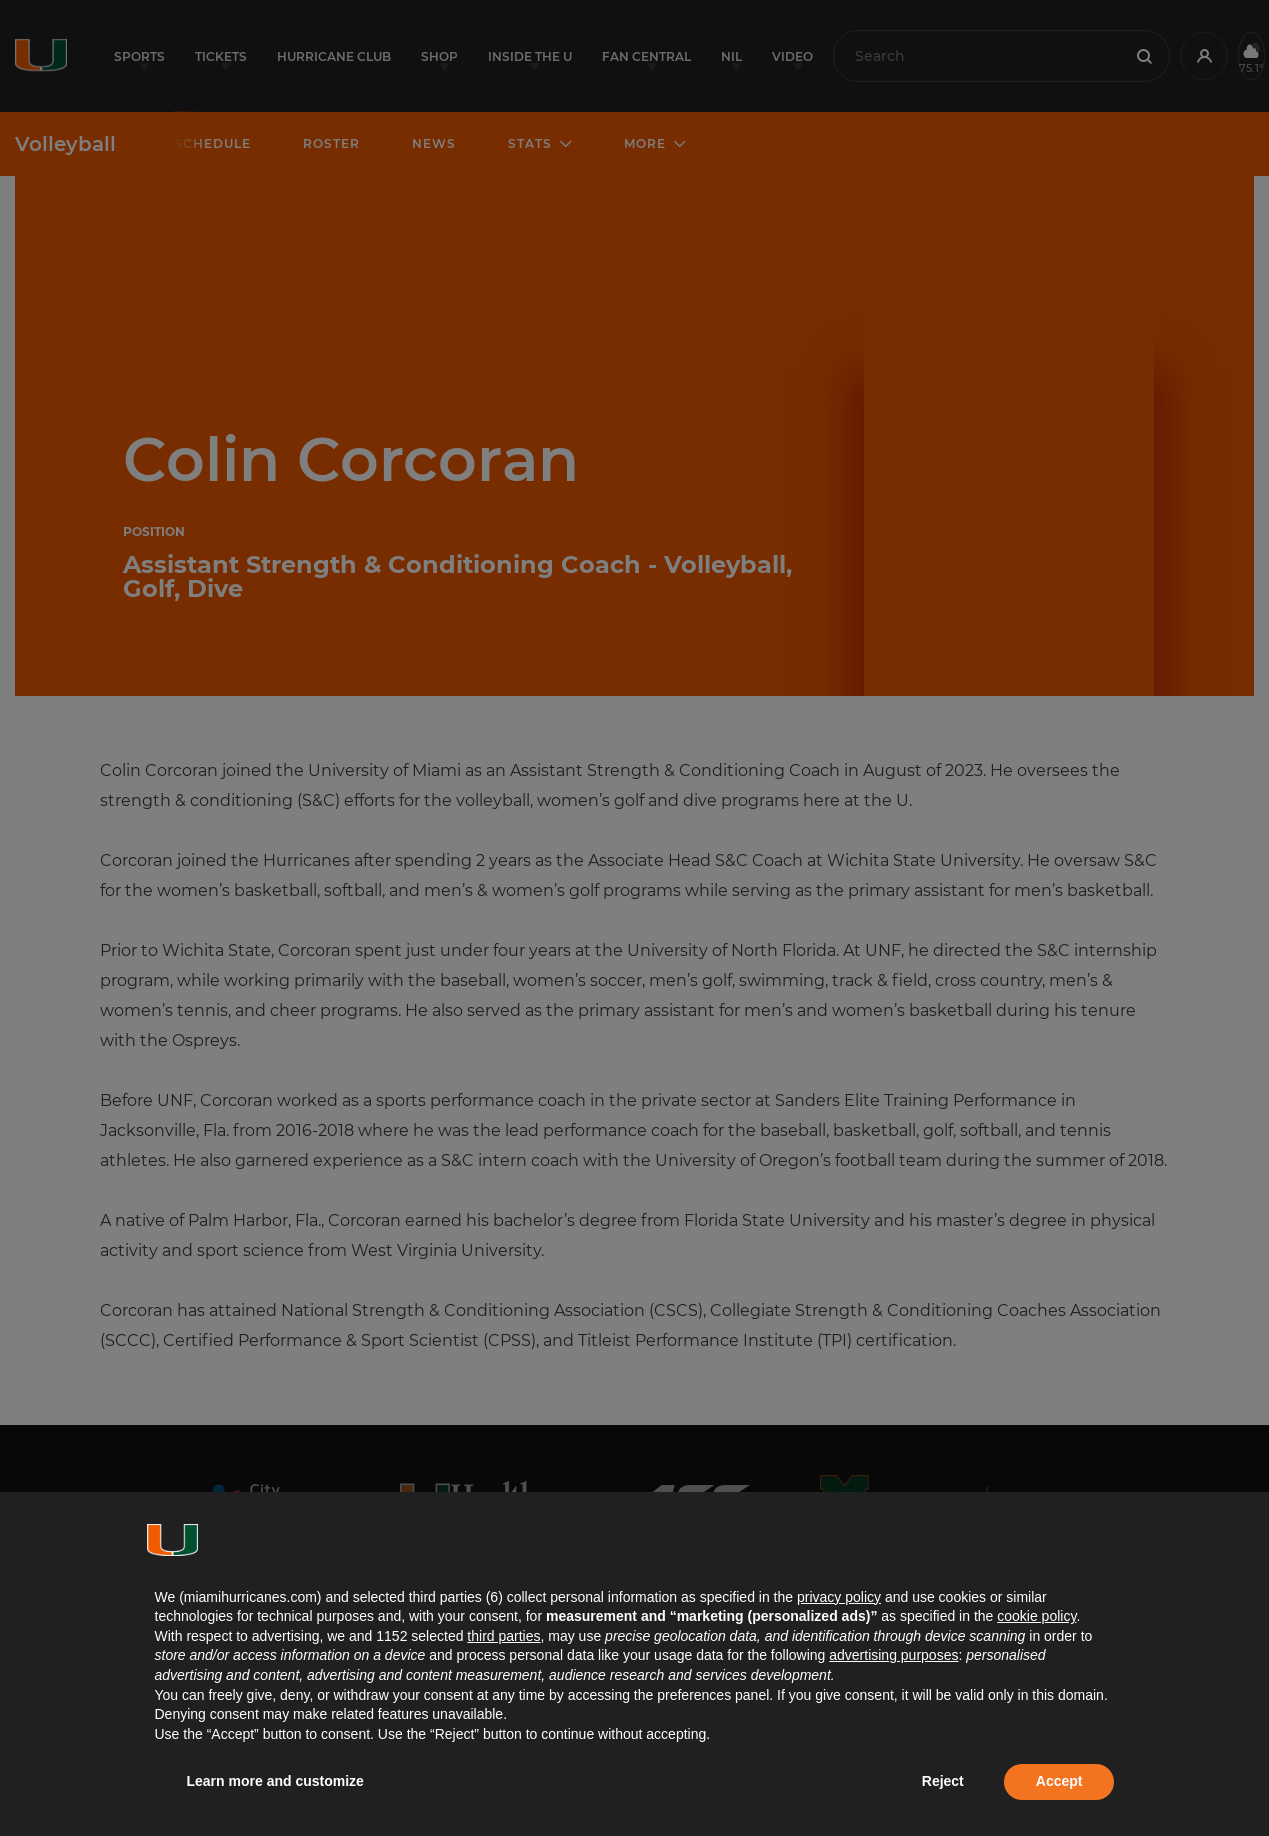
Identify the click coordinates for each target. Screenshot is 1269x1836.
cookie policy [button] (1036, 1616)
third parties (503, 1636)
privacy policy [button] (839, 1597)
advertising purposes (893, 1655)
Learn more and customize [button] (275, 1781)
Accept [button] (1059, 1781)
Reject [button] (943, 1781)
